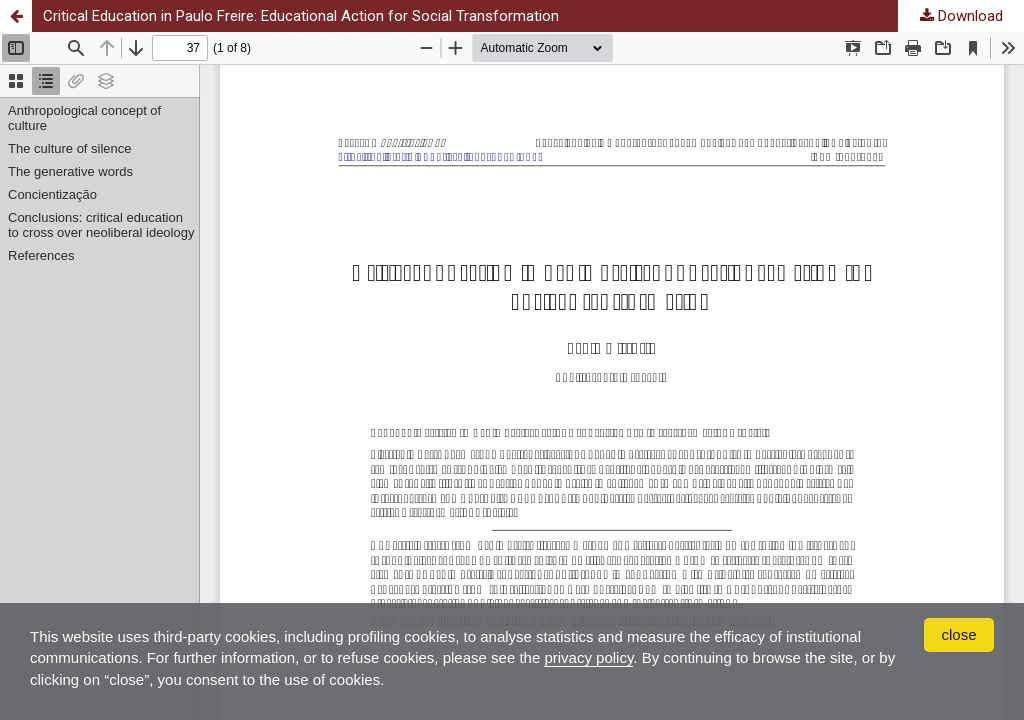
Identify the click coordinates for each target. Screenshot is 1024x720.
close (958, 634)
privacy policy (588, 657)
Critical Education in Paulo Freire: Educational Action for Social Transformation (301, 16)
